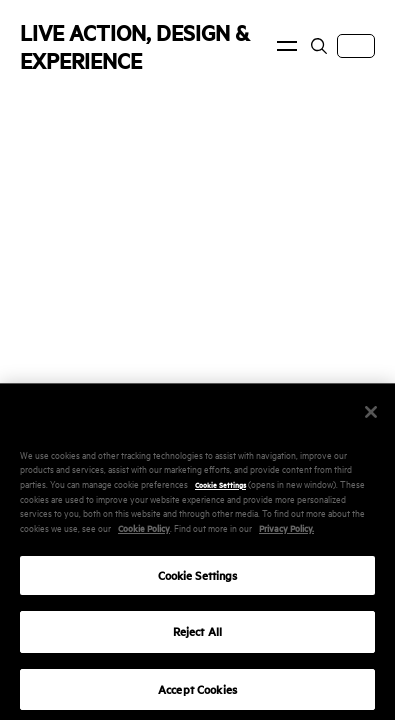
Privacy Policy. (286, 533)
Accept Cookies (197, 695)
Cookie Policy (144, 533)
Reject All (197, 638)
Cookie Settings (220, 490)
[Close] (371, 418)
